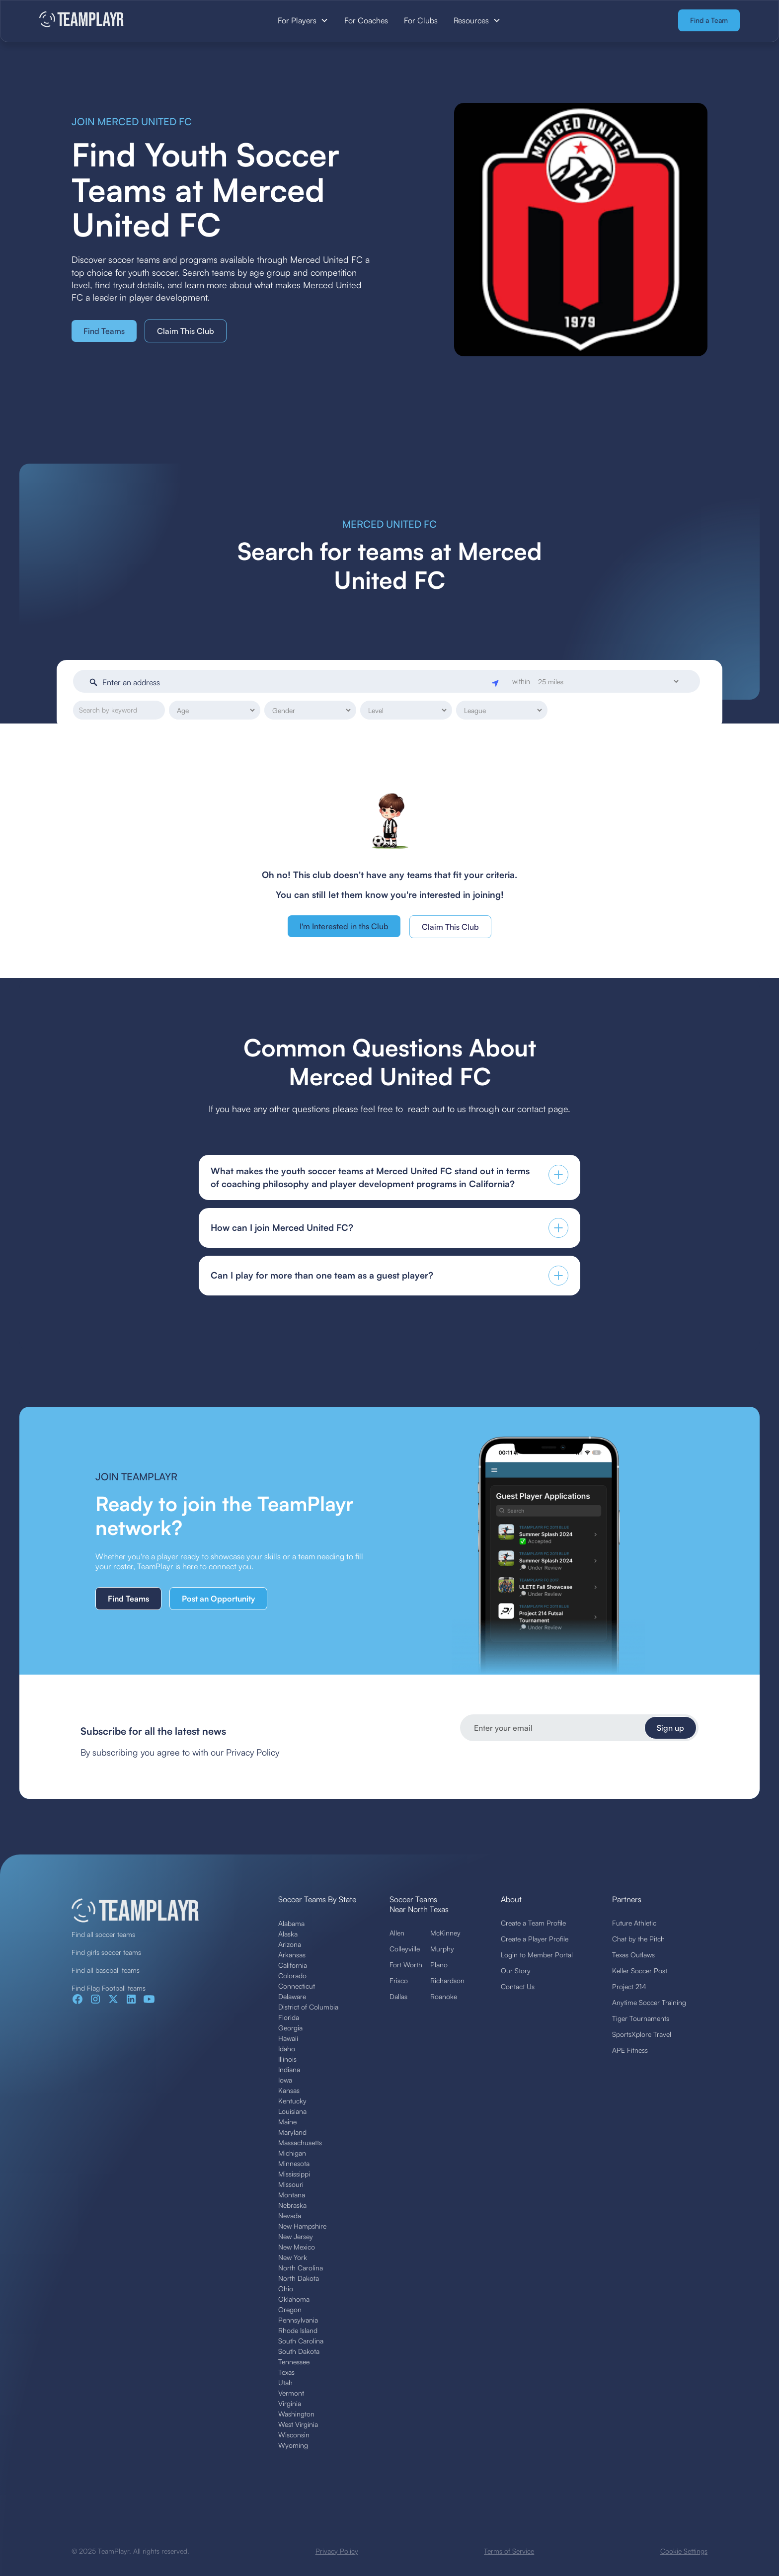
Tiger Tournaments (640, 2018)
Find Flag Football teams (109, 1988)
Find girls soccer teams (106, 1952)
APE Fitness (630, 2050)
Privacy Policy (336, 2551)
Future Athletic (634, 1923)
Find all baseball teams (106, 1970)
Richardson (447, 1980)
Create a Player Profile (534, 1938)
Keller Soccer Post (639, 1970)
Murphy (442, 1948)
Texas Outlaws (633, 1954)
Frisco (399, 1980)
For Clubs (421, 20)
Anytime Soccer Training (649, 2002)
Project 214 (629, 1986)
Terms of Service (509, 2551)
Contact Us (518, 1986)
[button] (303, 20)
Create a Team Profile (533, 1923)
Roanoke (443, 1996)
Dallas (398, 1996)
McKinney (445, 1933)
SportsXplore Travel (641, 2034)
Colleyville (405, 1948)
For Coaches (366, 20)
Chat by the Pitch (638, 1938)
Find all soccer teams (103, 1934)
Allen (397, 1933)
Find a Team (709, 20)
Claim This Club (185, 331)
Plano (439, 1964)
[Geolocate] (495, 682)
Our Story (516, 1970)
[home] (112, 20)
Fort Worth (406, 1964)
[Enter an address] (294, 682)
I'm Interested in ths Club (344, 926)
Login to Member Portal (537, 1954)
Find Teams (104, 331)
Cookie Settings (683, 2551)
